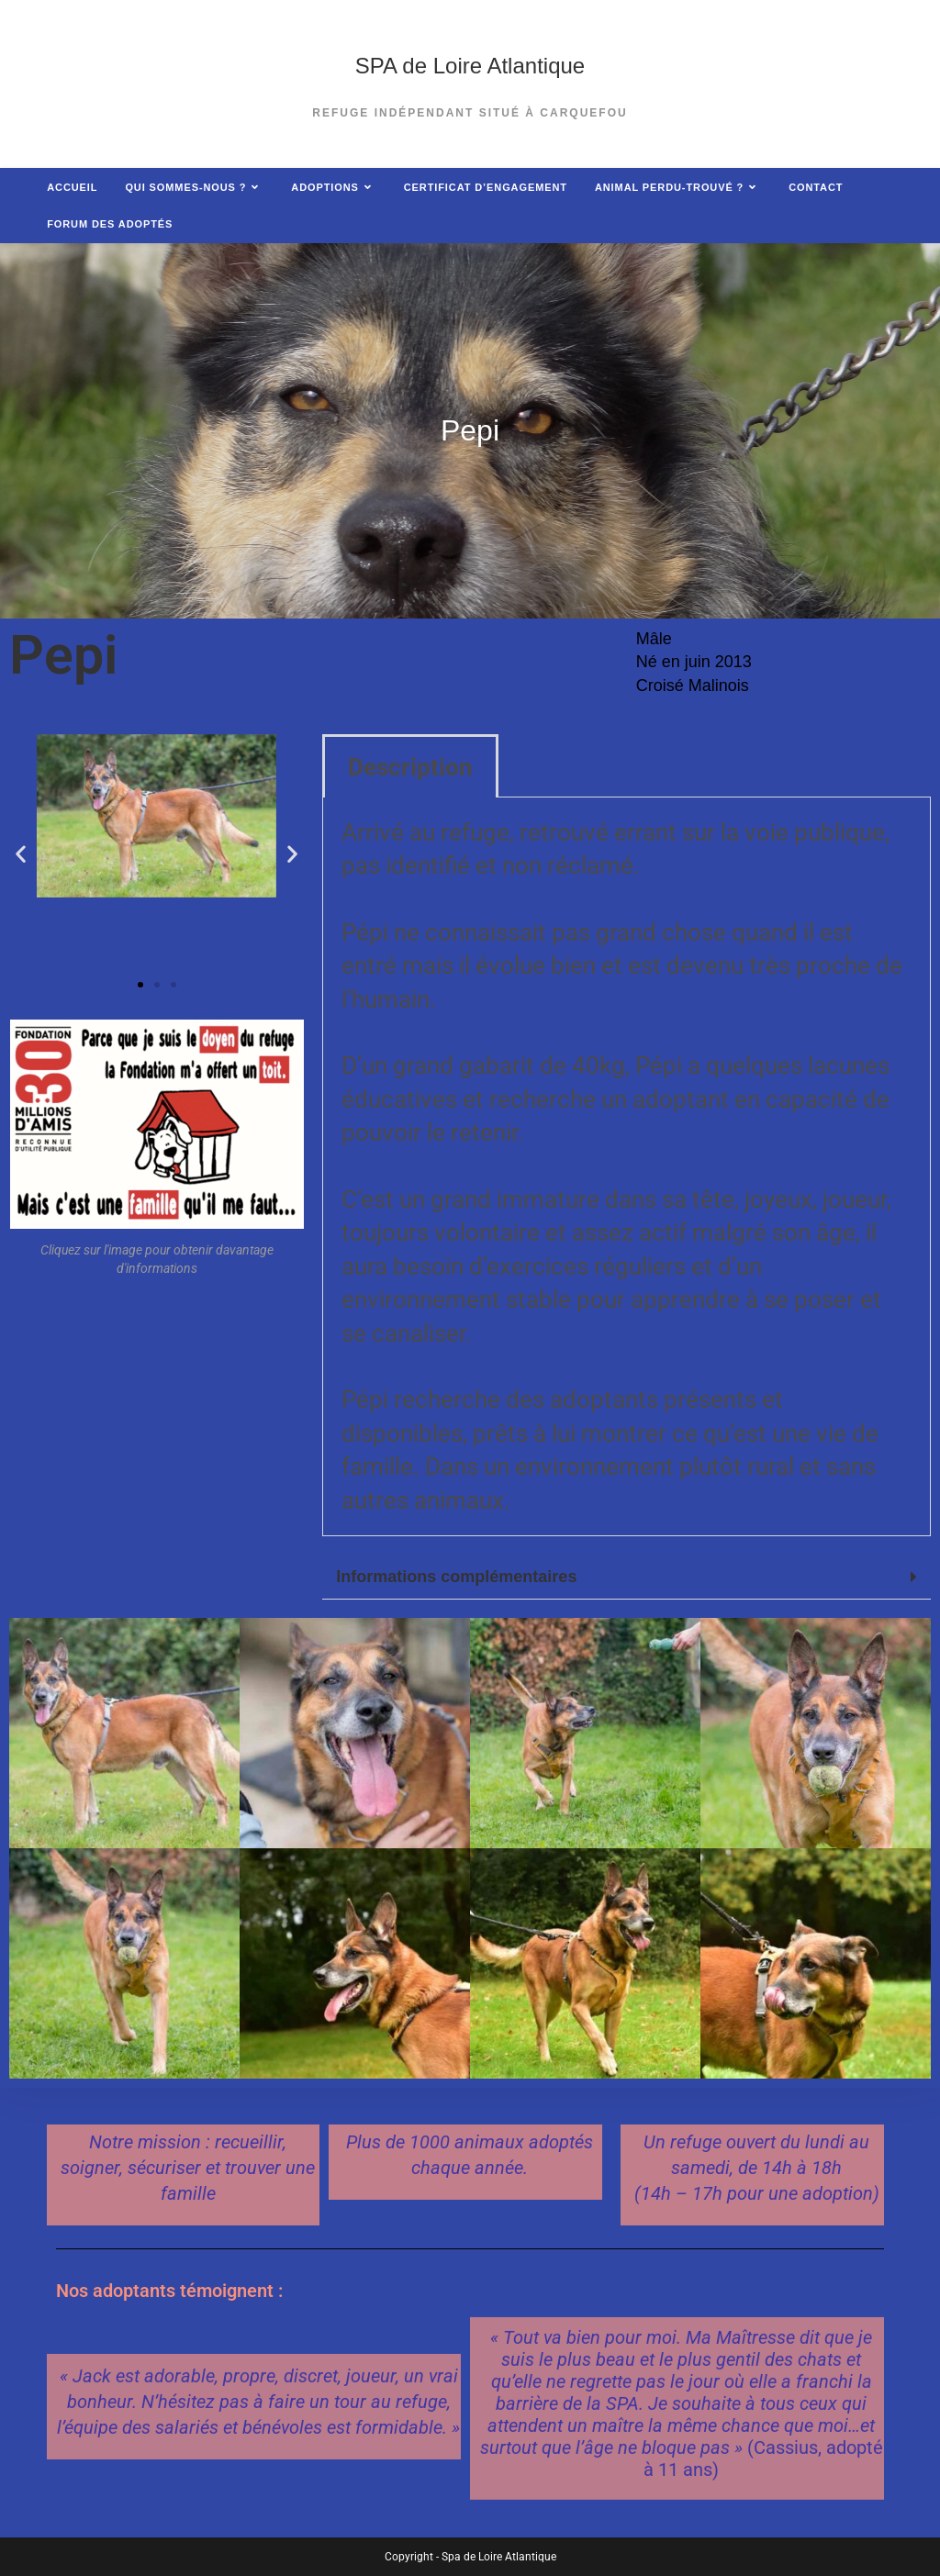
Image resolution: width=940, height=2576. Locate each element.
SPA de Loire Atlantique (470, 65)
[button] (20, 853)
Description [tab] (410, 767)
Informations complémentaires (456, 1576)
